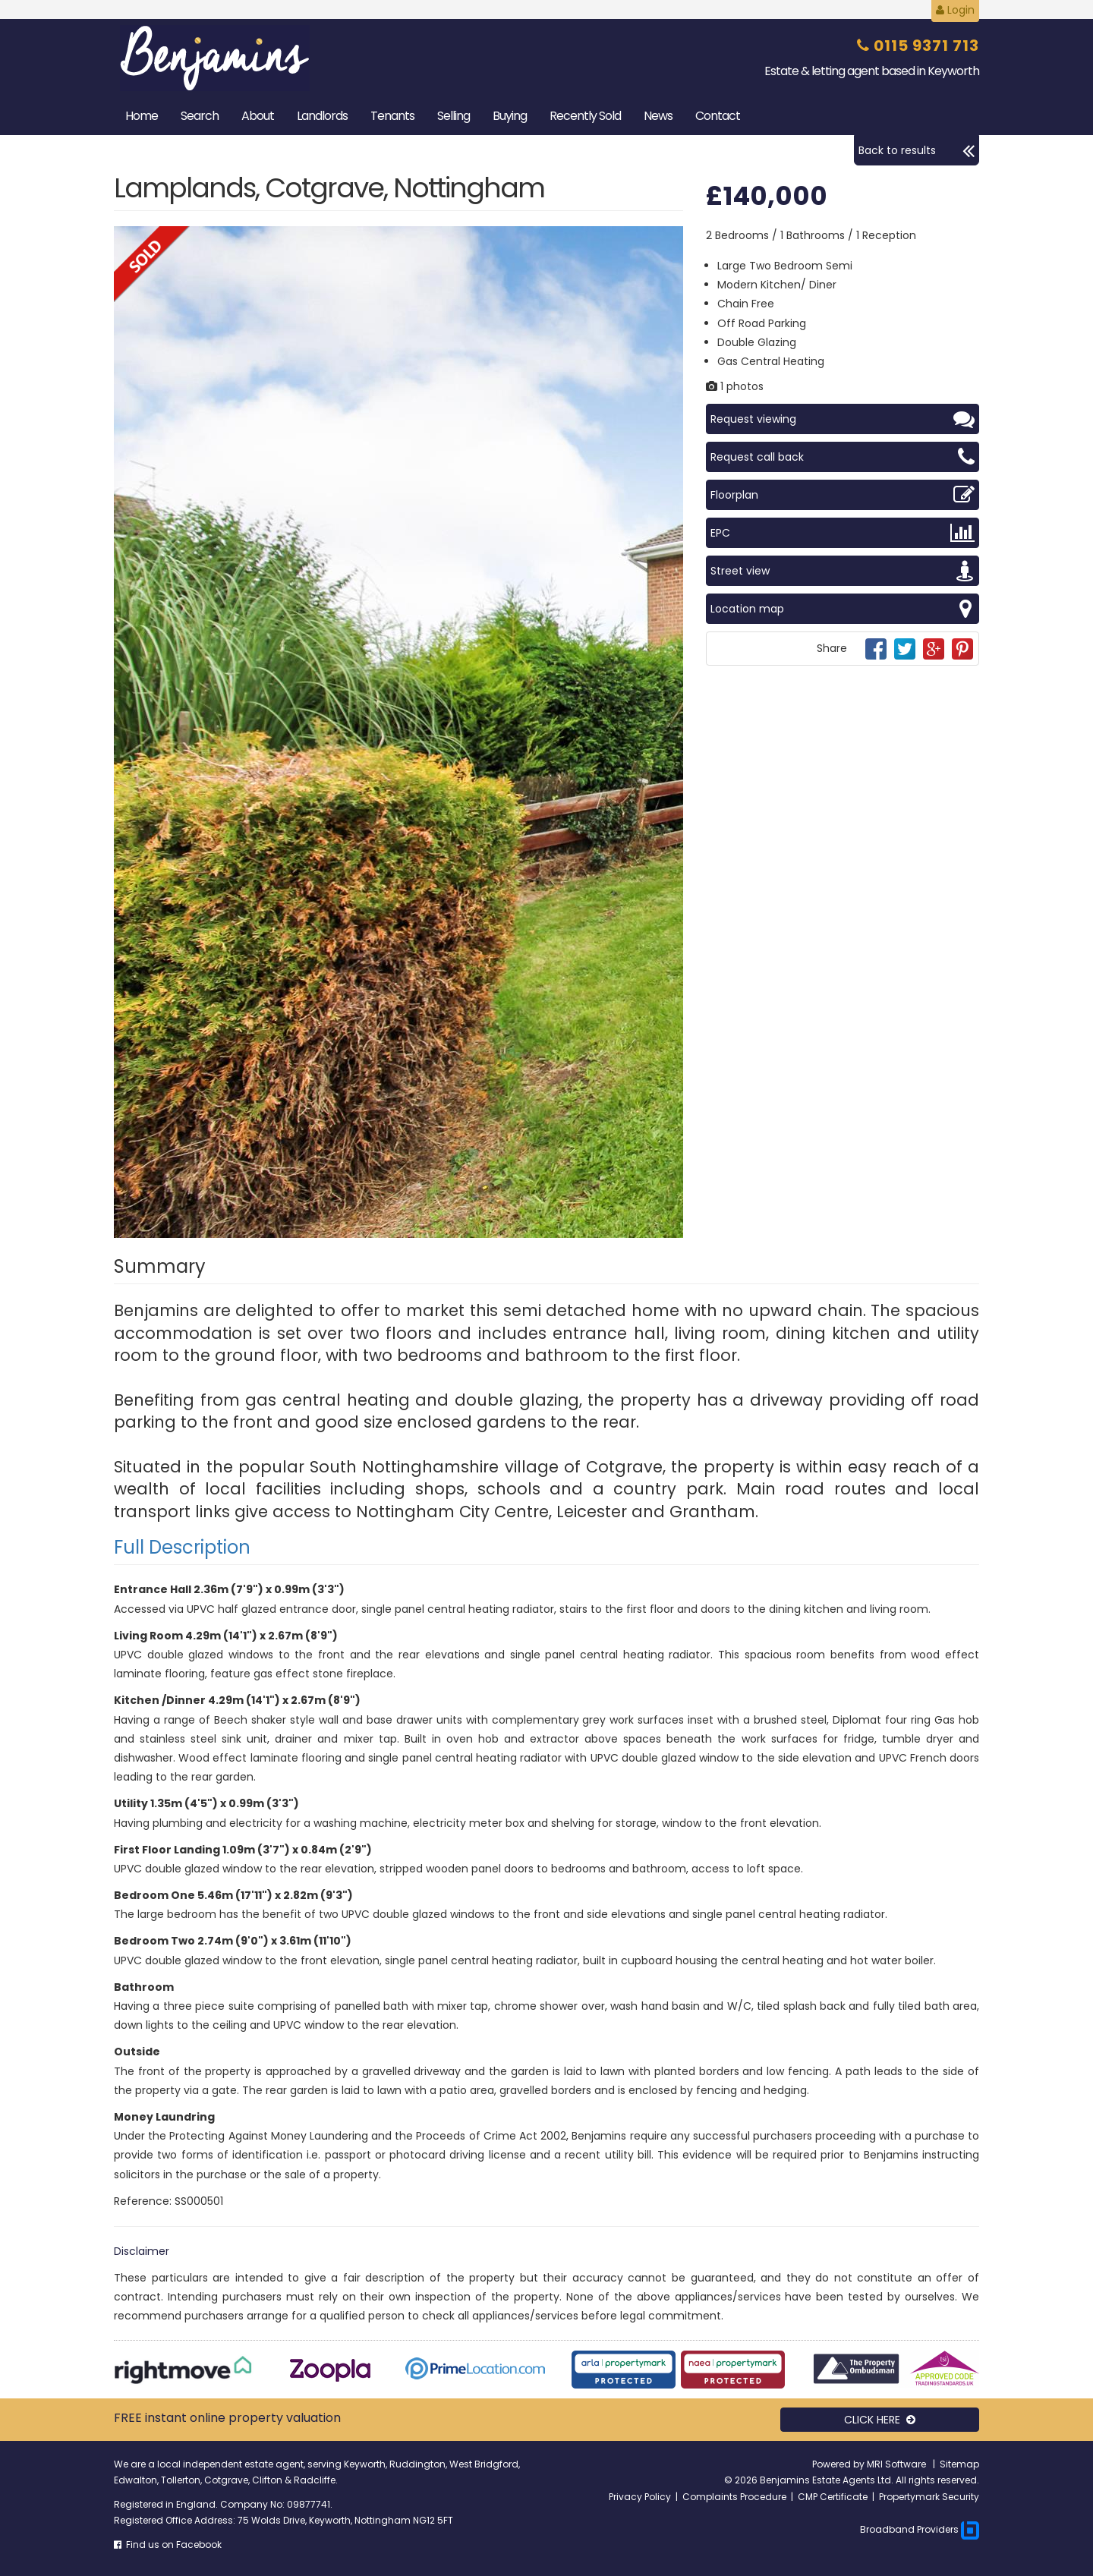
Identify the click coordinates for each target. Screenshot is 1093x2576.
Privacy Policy (640, 2496)
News (658, 115)
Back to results (916, 150)
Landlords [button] (322, 115)
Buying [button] (510, 115)
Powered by (839, 2464)
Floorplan (842, 494)
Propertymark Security (929, 2496)
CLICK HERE (879, 2419)
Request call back (842, 457)
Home (141, 115)
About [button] (257, 115)
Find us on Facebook (168, 2544)
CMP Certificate (833, 2496)
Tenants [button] (392, 115)
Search (200, 115)
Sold (585, 115)
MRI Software (897, 2464)
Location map (842, 608)
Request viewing (842, 419)
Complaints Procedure (734, 2496)
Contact (717, 115)
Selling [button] (453, 115)
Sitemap (959, 2464)
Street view (842, 570)
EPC (842, 532)
